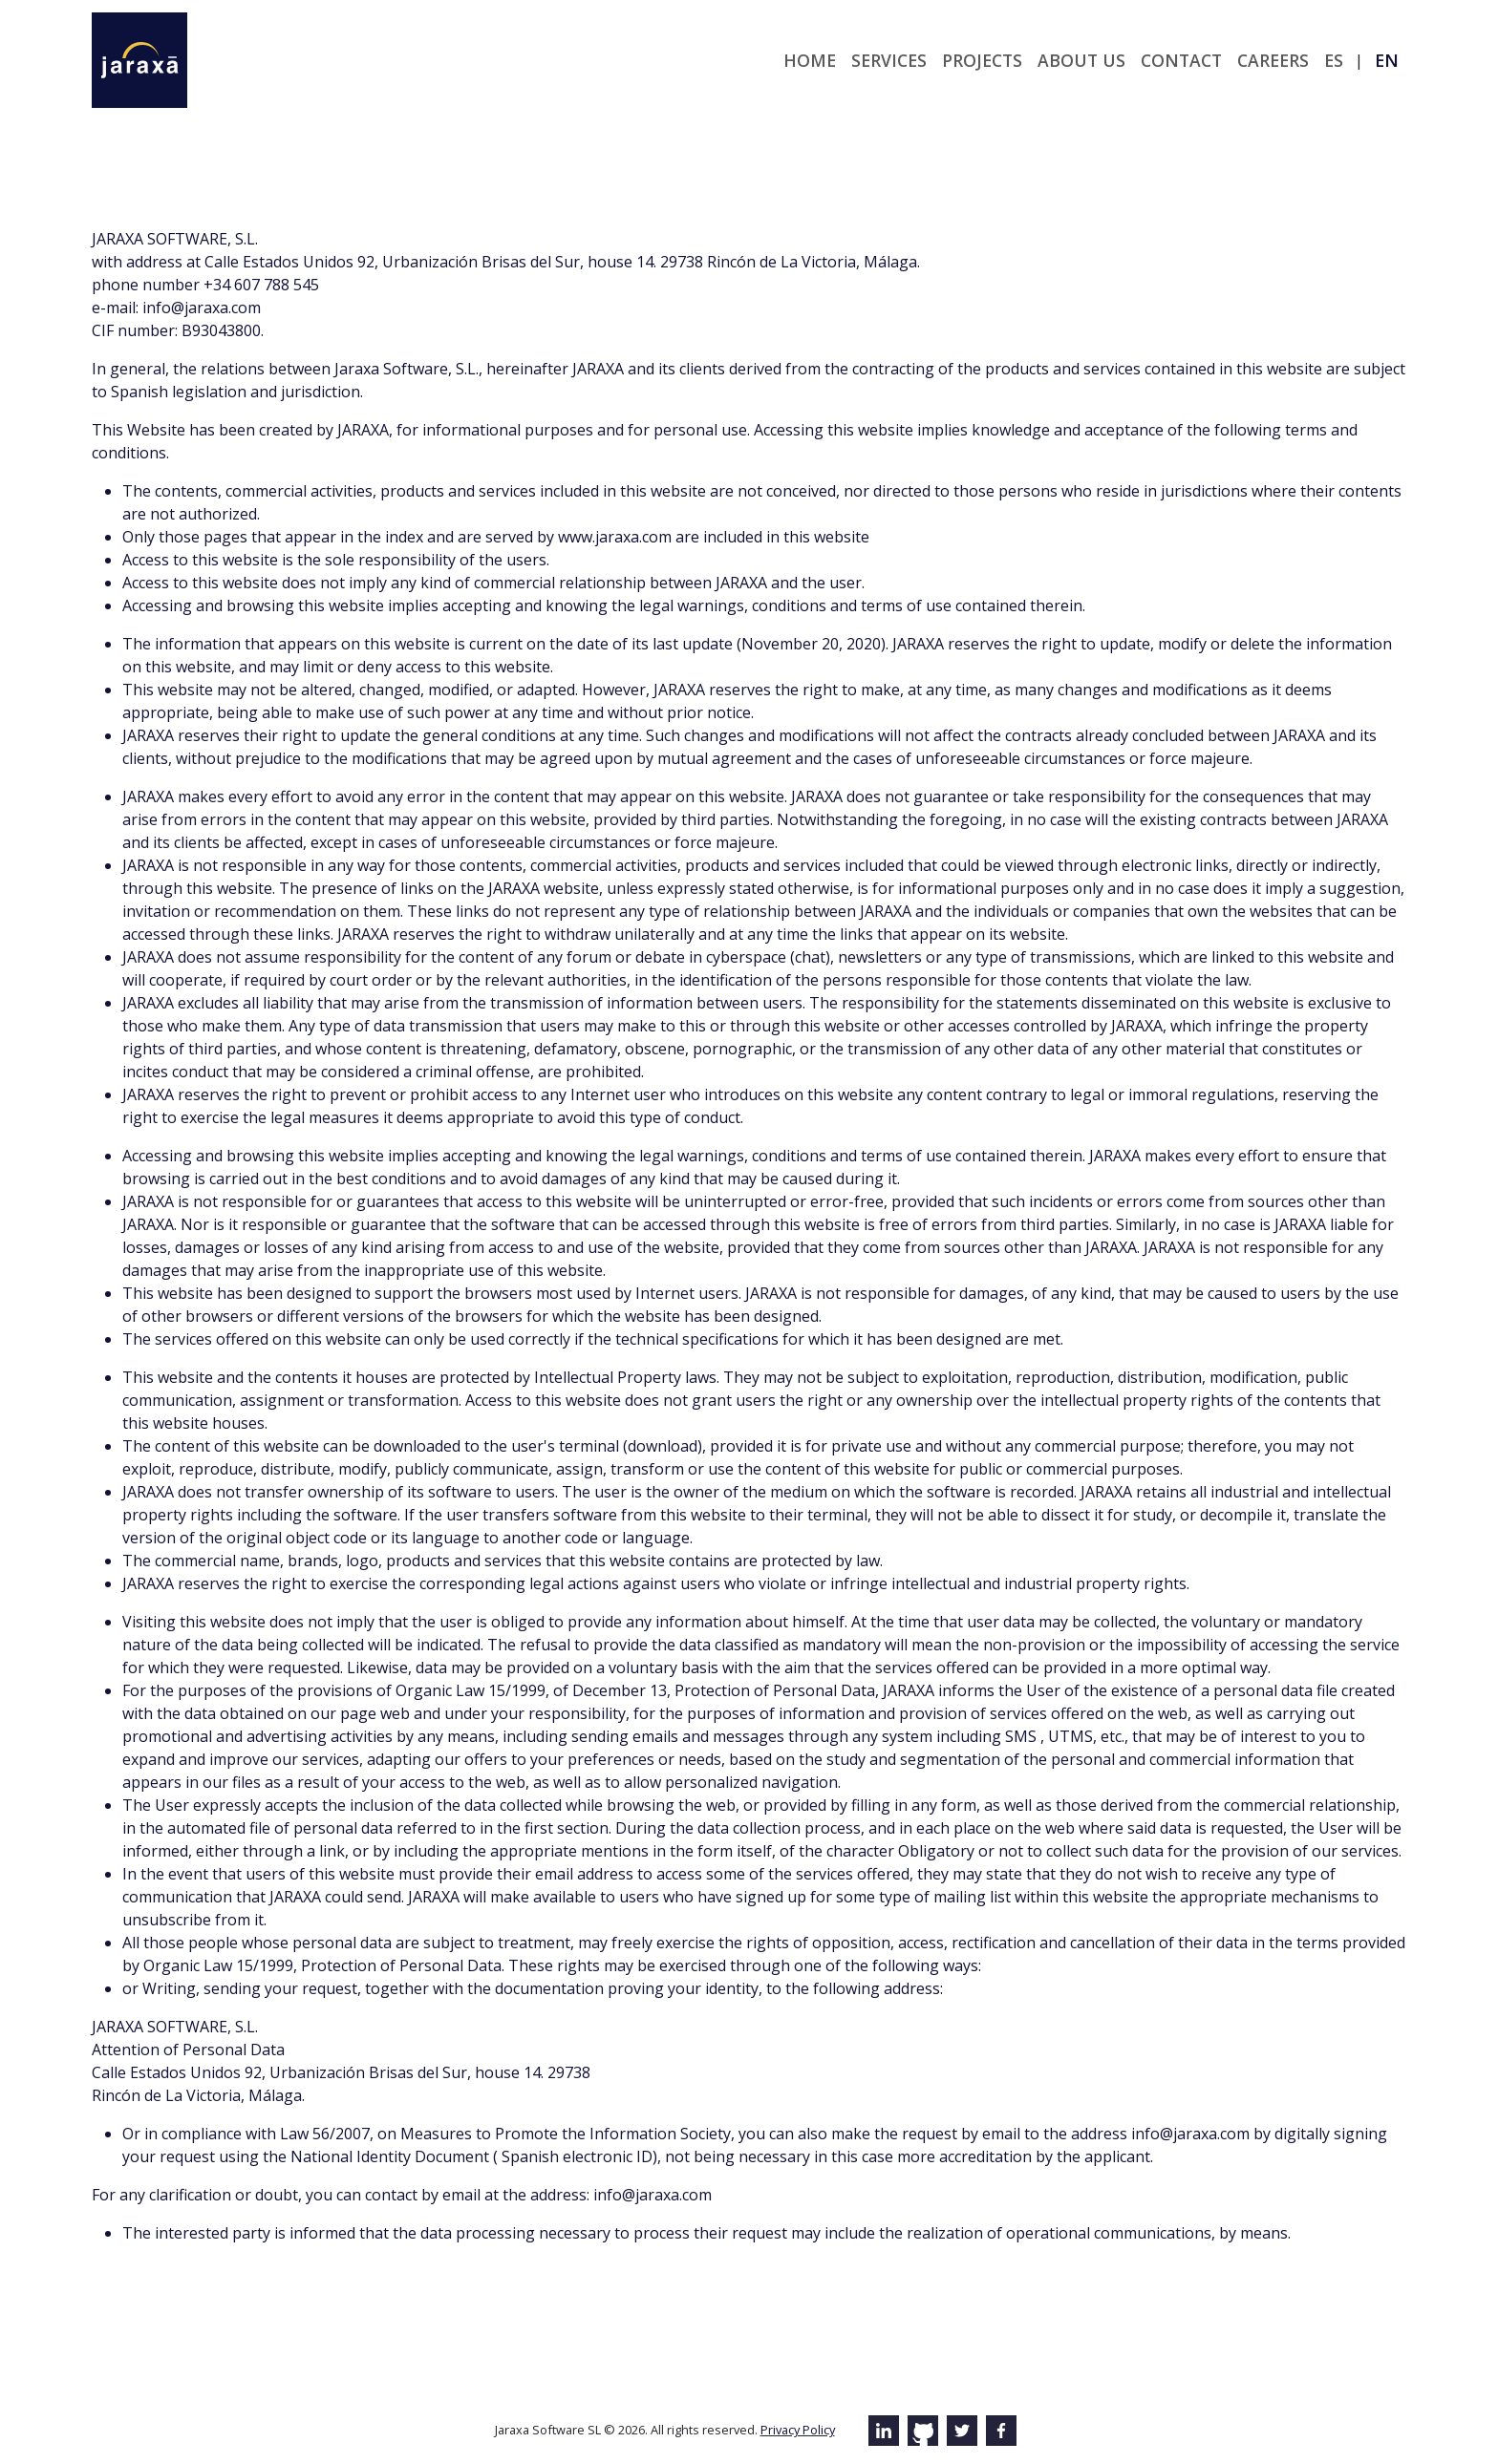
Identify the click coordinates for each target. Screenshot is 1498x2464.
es (1333, 60)
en (1387, 60)
